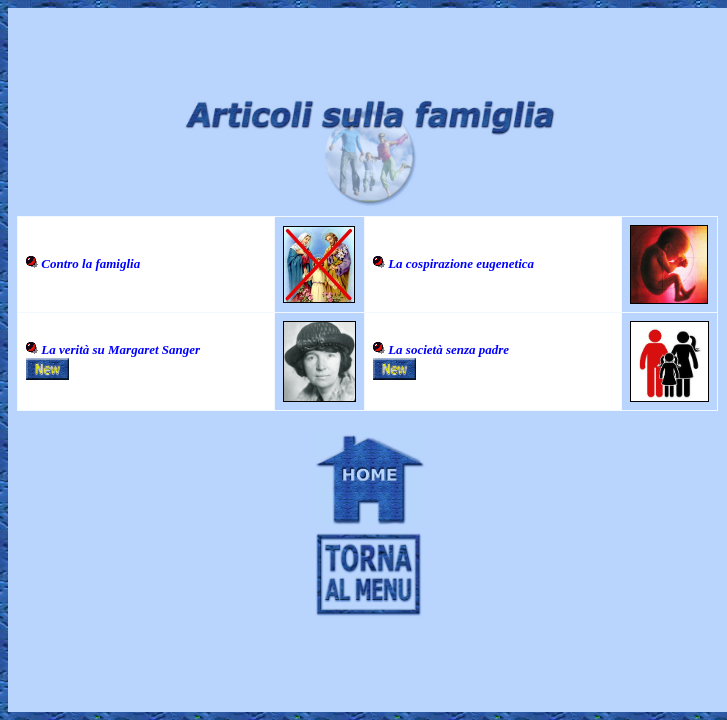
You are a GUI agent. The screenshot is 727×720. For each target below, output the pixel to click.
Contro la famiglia (90, 263)
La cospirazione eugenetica (461, 263)
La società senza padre (448, 349)
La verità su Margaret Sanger (120, 349)
